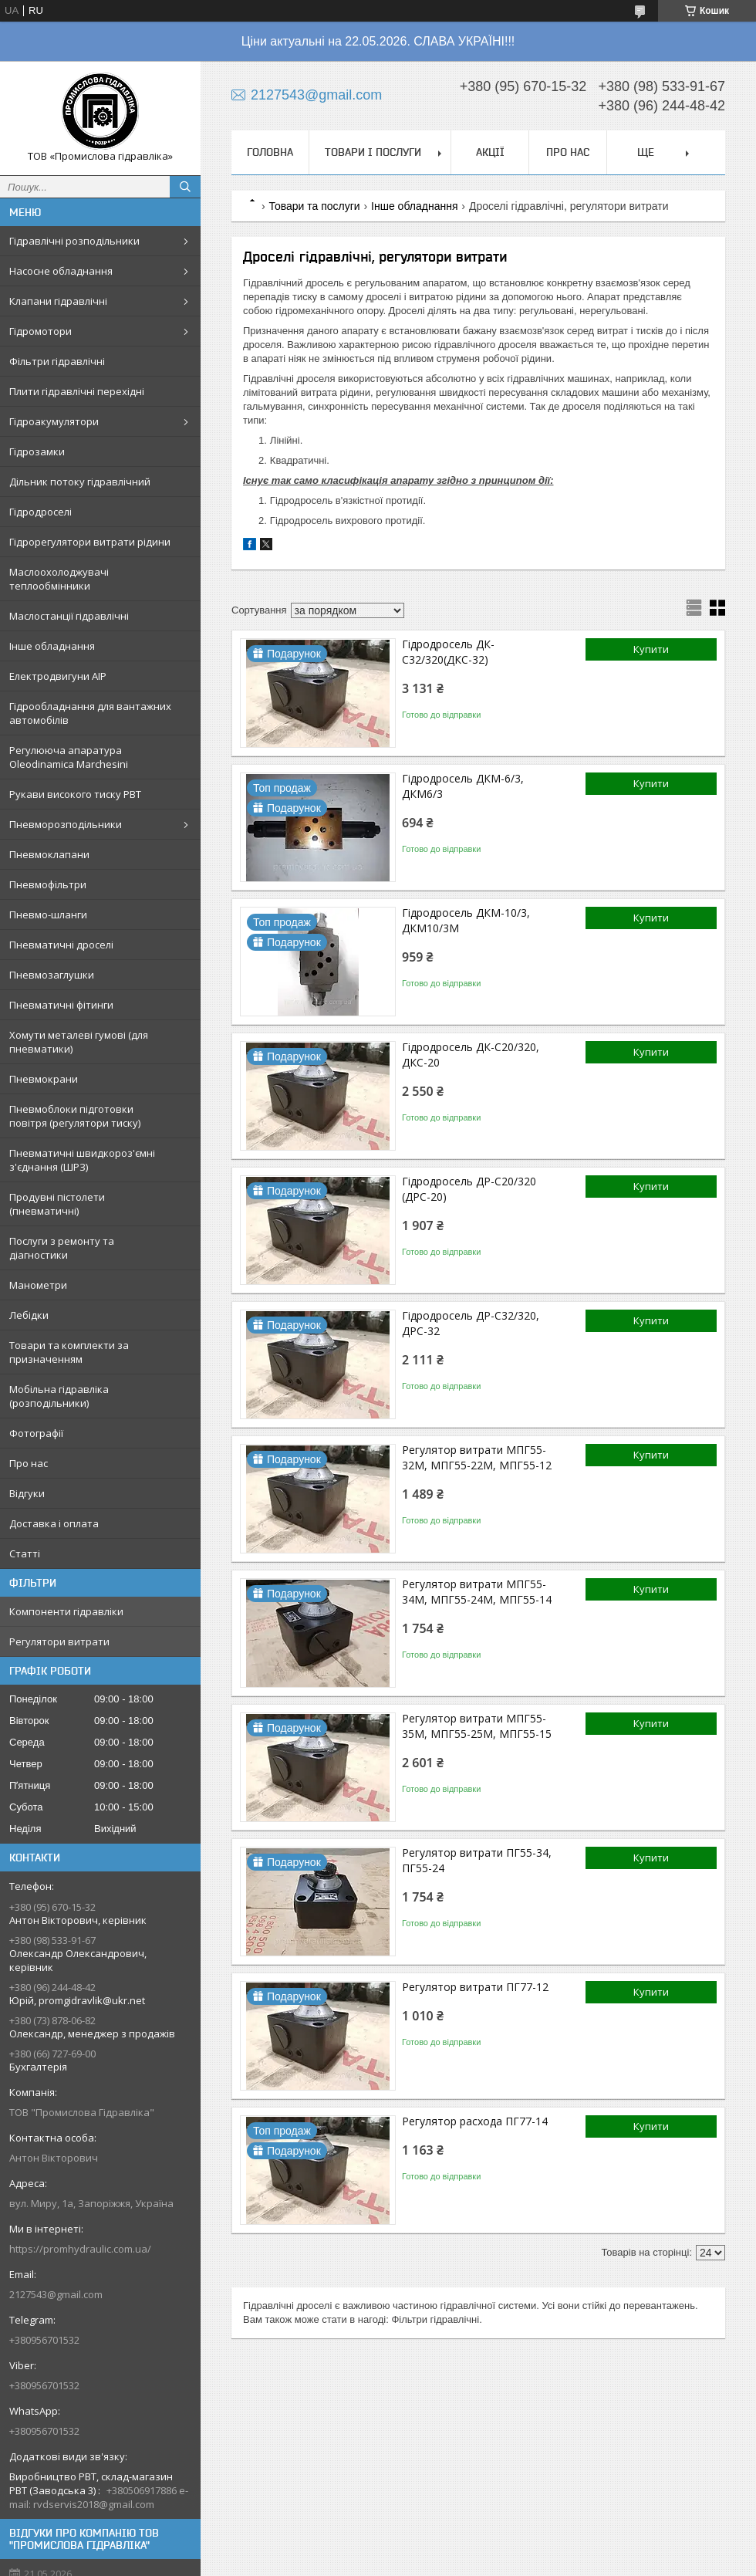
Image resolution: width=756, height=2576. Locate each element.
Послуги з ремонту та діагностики (61, 1248)
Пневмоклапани (49, 854)
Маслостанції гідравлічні (69, 616)
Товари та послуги (313, 206)
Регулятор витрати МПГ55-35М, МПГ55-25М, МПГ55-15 (477, 1726)
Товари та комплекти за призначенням (69, 1352)
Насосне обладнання (61, 271)
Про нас (28, 1463)
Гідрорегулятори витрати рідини (89, 542)
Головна (270, 152)
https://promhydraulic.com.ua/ (80, 2249)
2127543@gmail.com (56, 2294)
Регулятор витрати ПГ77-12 (475, 1986)
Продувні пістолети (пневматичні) (57, 1204)
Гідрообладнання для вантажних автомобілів (90, 713)
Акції (490, 152)
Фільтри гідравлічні (57, 361)
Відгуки (27, 1493)
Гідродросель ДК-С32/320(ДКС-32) (448, 652)
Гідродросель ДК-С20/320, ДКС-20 (470, 1055)
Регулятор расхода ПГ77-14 (475, 2121)
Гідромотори (40, 331)
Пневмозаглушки (51, 975)
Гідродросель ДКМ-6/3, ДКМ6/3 (463, 786)
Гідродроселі (40, 512)
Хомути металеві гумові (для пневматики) (78, 1042)
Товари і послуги (373, 152)
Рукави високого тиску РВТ (75, 794)
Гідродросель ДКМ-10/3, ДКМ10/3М (466, 920)
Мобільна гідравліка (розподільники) (59, 1396)
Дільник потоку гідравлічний (79, 481)
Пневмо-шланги (48, 914)
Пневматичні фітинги (61, 1005)
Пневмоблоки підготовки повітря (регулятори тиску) (74, 1116)
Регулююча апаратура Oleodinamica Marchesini (68, 757)
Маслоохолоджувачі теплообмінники (59, 579)
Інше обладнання (52, 646)
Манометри (38, 1285)
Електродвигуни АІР (57, 676)
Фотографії (36, 1433)
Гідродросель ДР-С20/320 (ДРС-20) (469, 1189)
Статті (24, 1553)
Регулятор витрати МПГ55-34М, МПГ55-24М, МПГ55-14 (477, 1592)
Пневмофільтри (47, 884)
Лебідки (29, 1315)
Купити (651, 649)
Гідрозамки (37, 451)
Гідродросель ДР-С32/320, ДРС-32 (470, 1323)
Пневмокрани (43, 1079)
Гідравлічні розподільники (74, 241)
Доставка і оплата (54, 1523)
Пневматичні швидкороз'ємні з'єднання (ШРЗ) (82, 1160)
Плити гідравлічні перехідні (76, 391)
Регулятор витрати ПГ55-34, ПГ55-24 (477, 1860)
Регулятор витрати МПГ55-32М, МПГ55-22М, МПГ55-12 (477, 1457)
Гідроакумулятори (54, 421)
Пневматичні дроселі (61, 945)
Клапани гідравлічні (58, 301)
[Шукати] (185, 186)
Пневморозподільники (65, 824)
